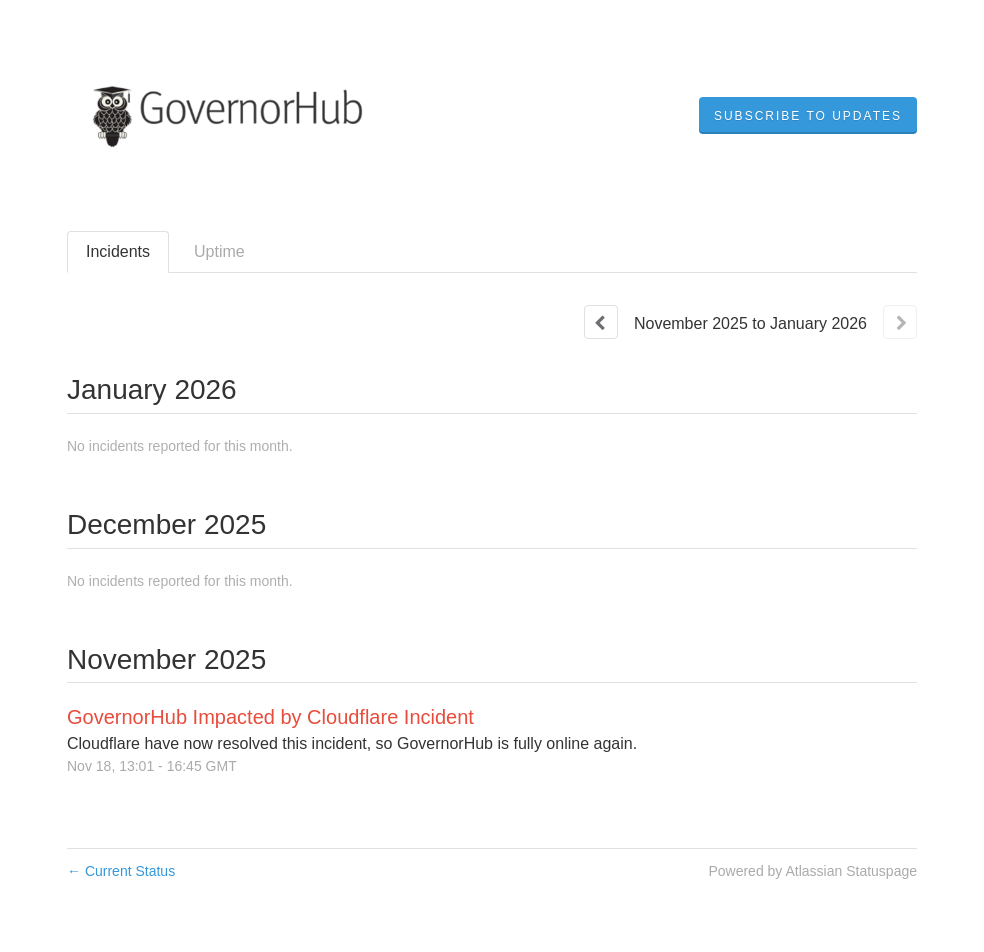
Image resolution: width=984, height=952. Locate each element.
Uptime (219, 251)
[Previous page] (601, 322)
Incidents (118, 251)
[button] (808, 116)
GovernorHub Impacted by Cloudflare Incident (270, 717)
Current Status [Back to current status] (121, 871)
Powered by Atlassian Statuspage (812, 871)
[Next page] (900, 322)
